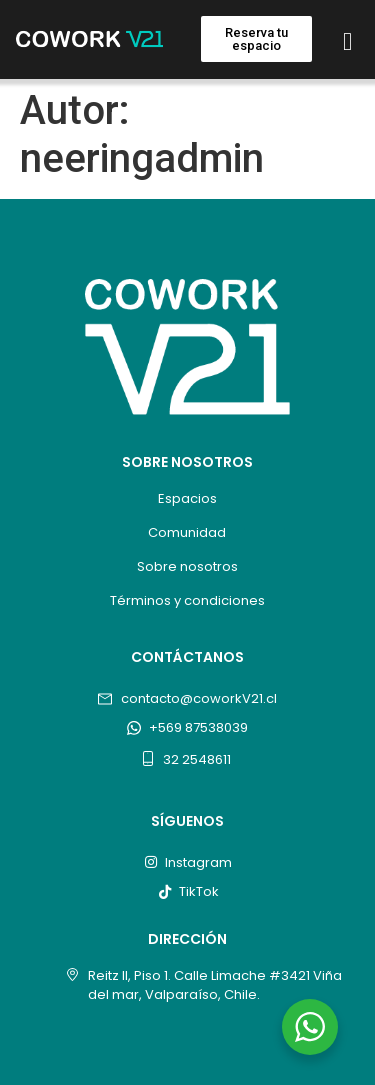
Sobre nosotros (187, 566)
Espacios (187, 498)
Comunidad (187, 532)
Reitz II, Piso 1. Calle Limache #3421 (199, 975)
